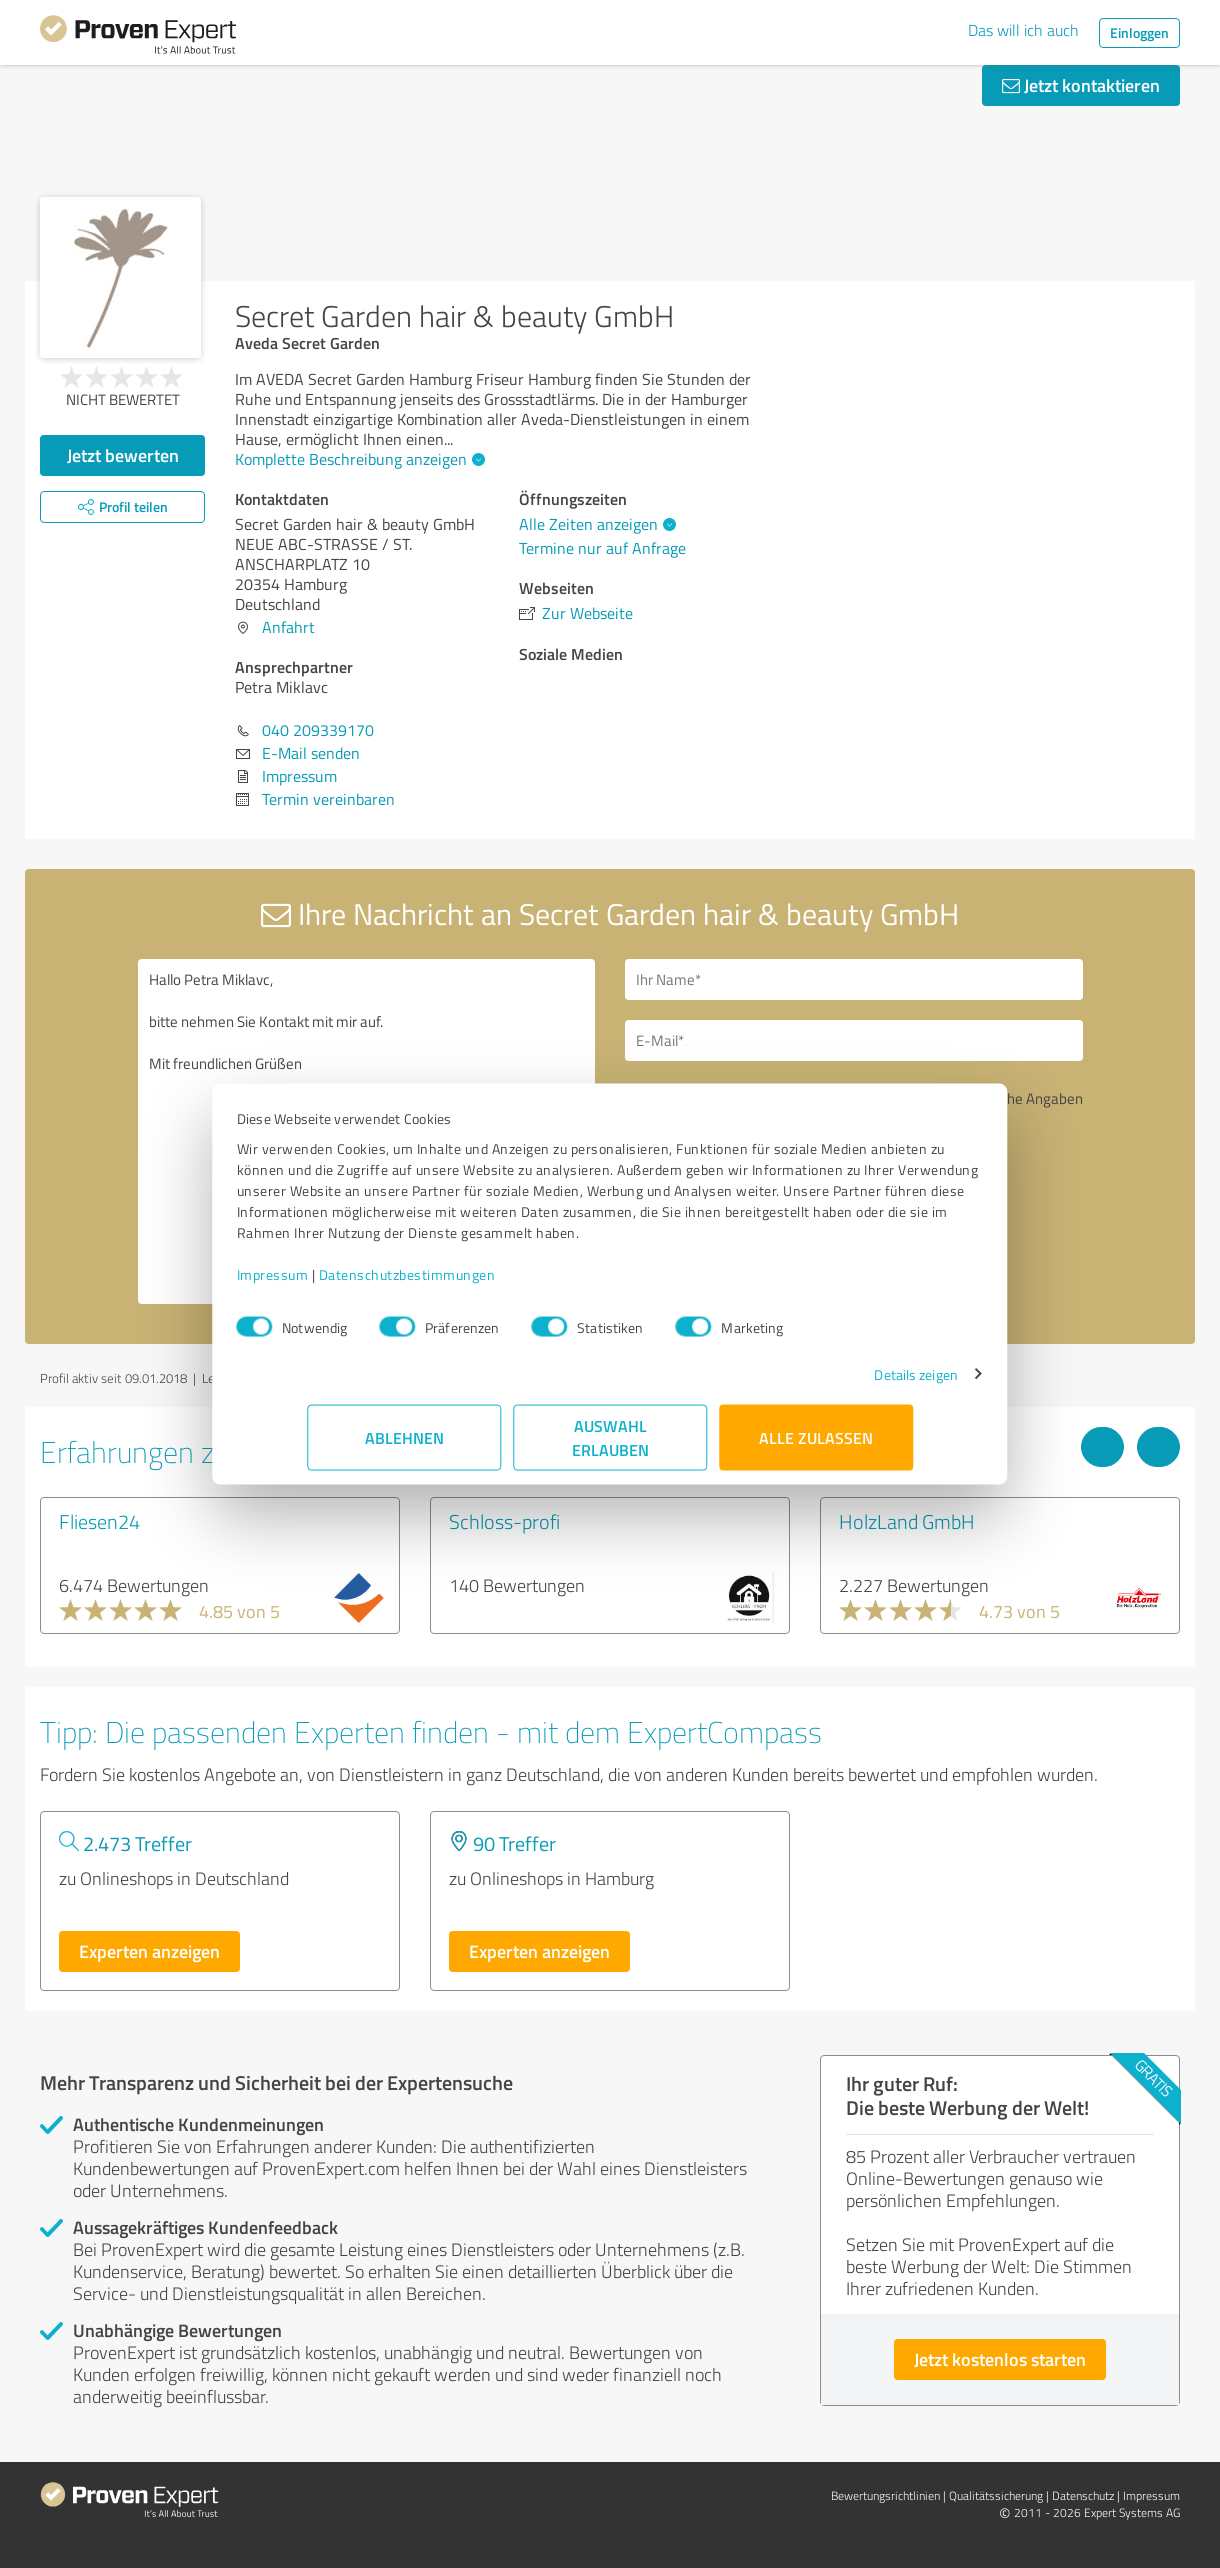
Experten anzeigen (149, 1951)
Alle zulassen (816, 1447)
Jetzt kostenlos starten (1000, 2359)
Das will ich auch (1023, 30)
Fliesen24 (99, 1521)
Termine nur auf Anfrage (602, 548)
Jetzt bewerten (123, 455)
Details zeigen (845, 1384)
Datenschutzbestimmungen (477, 1284)
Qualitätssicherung (996, 2495)
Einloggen (1139, 32)
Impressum (343, 1284)
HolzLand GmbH (907, 1521)
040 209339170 (318, 730)
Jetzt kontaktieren (1081, 85)
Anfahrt (288, 627)
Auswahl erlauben (610, 1447)
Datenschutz (1083, 2495)
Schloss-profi (504, 1521)
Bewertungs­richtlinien (885, 2495)
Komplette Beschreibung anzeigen (357, 459)
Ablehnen (404, 1447)
